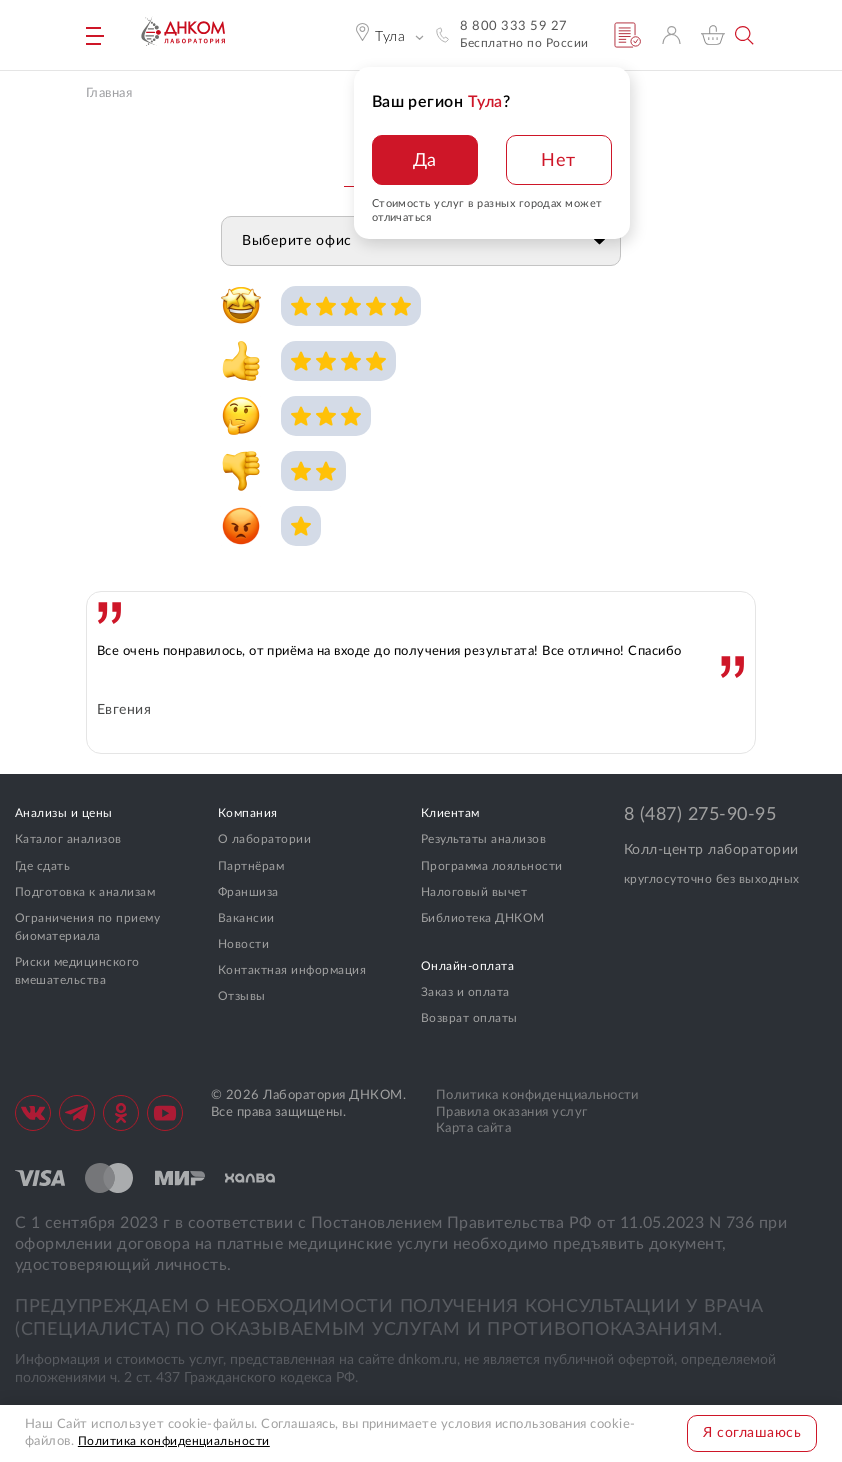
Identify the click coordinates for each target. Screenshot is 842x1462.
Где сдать (42, 866)
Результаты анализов (483, 839)
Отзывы (242, 996)
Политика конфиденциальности (537, 1095)
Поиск (745, 35)
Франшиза (248, 892)
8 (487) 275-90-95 (700, 815)
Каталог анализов (68, 839)
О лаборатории (264, 839)
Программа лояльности (492, 866)
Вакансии (246, 918)
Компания (248, 813)
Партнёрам (251, 866)
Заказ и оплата (465, 992)
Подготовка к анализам (85, 892)
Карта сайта (473, 1128)
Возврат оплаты (469, 1018)
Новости (243, 944)
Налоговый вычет (474, 892)
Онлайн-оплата (467, 966)
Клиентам (450, 813)
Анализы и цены (64, 813)
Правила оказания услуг (512, 1112)
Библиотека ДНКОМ (483, 918)
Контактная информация (292, 970)
